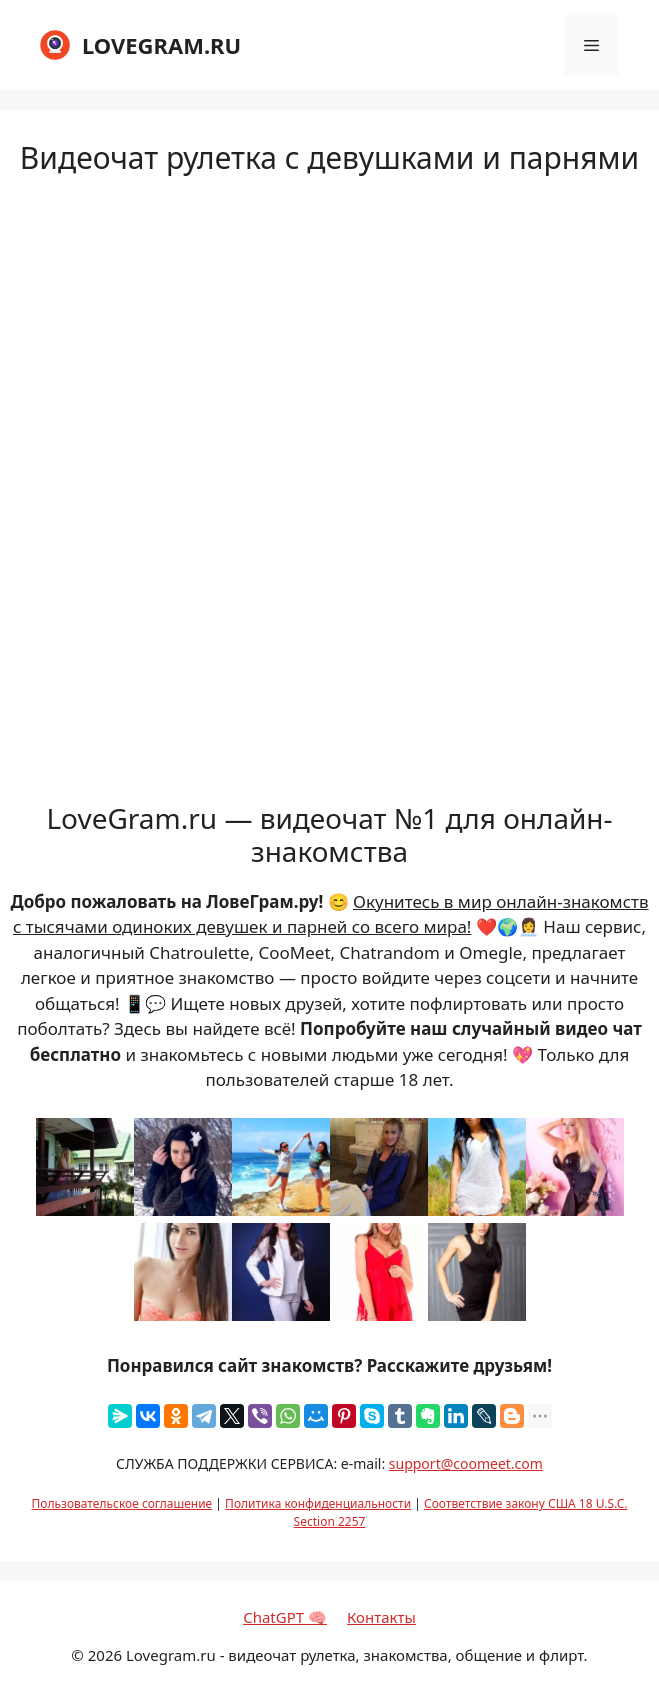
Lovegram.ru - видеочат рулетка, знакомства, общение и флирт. (357, 1655)
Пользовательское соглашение (122, 1503)
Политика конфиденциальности (318, 1503)
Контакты (381, 1617)
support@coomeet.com (466, 1463)
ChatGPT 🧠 (285, 1617)
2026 (105, 1655)
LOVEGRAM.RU (161, 45)
